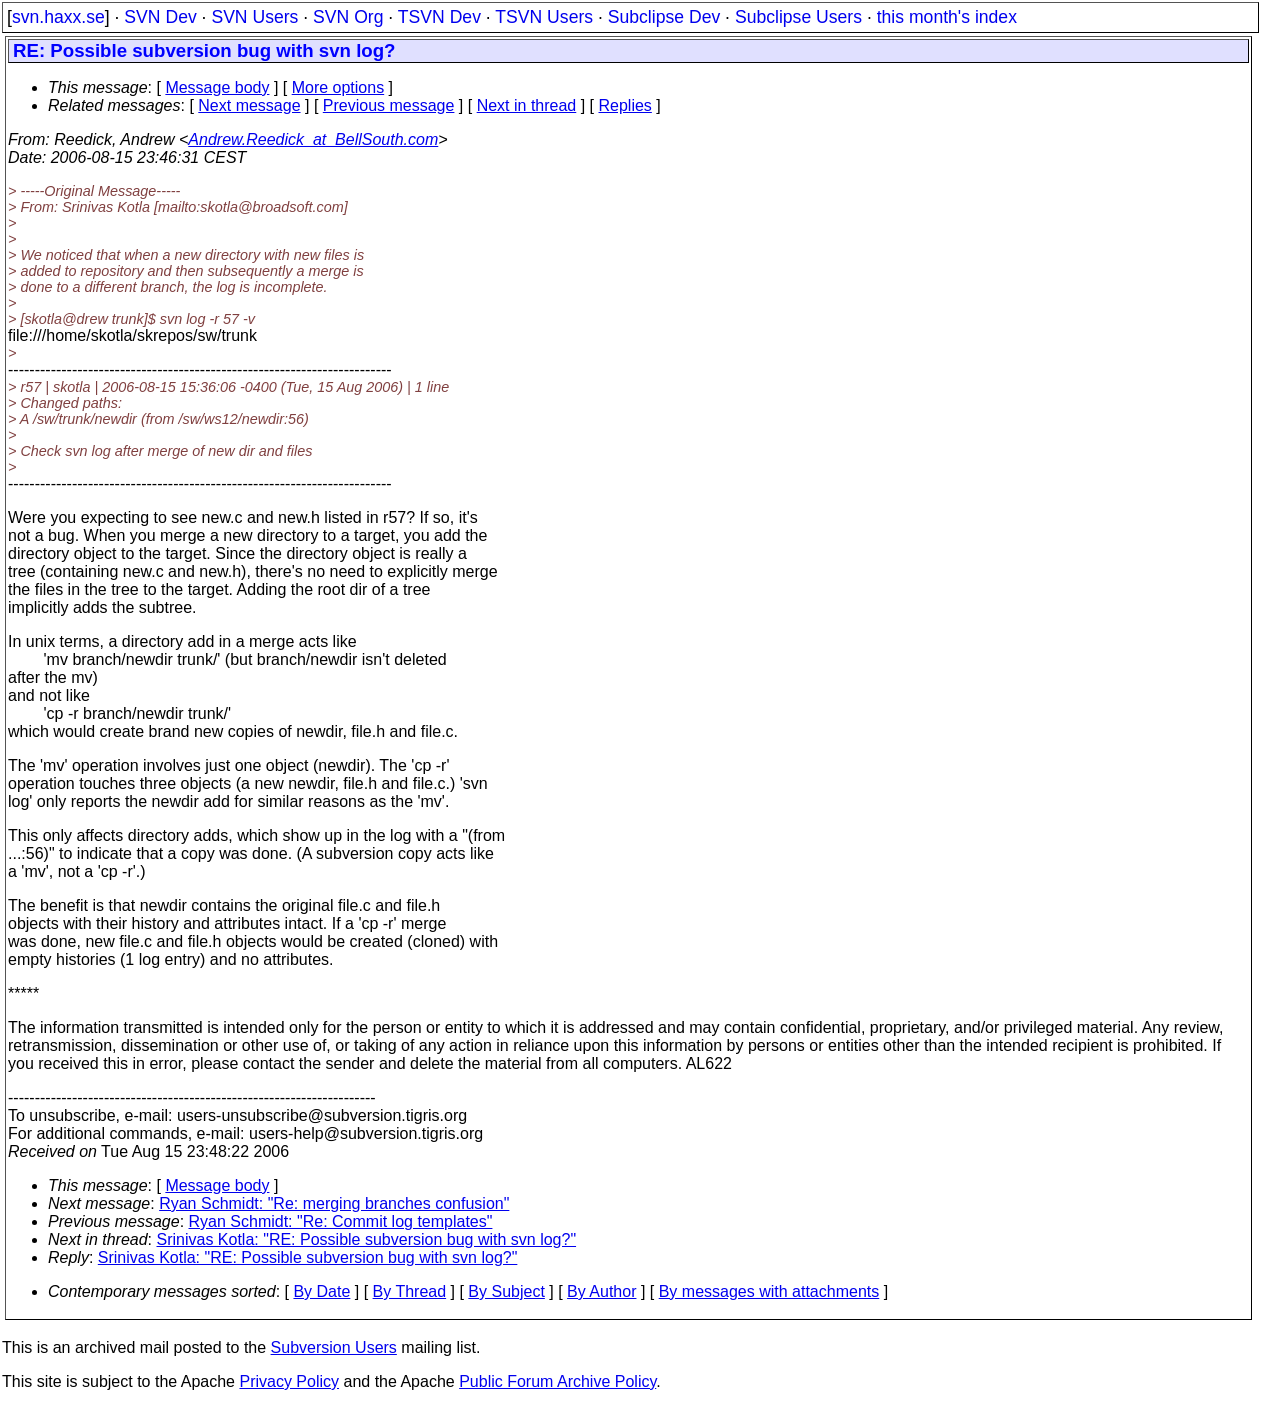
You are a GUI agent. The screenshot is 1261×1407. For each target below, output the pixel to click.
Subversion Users (334, 1347)
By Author (601, 1291)
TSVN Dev (439, 17)
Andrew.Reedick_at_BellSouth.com (313, 139)
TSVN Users (544, 17)
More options (338, 87)
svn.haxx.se (58, 17)
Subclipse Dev (664, 17)
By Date (321, 1291)
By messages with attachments (769, 1291)
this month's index (947, 17)
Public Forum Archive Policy (557, 1381)
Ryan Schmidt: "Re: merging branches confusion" (334, 1203)
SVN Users (254, 17)
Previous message (389, 105)
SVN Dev (160, 17)
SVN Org (348, 17)
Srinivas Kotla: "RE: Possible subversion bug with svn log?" (367, 1239)
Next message (249, 105)
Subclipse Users (798, 17)
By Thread (410, 1291)
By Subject (506, 1291)
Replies (625, 105)
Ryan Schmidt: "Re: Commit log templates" (341, 1221)
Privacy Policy (289, 1381)
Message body (217, 87)
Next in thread (527, 105)
